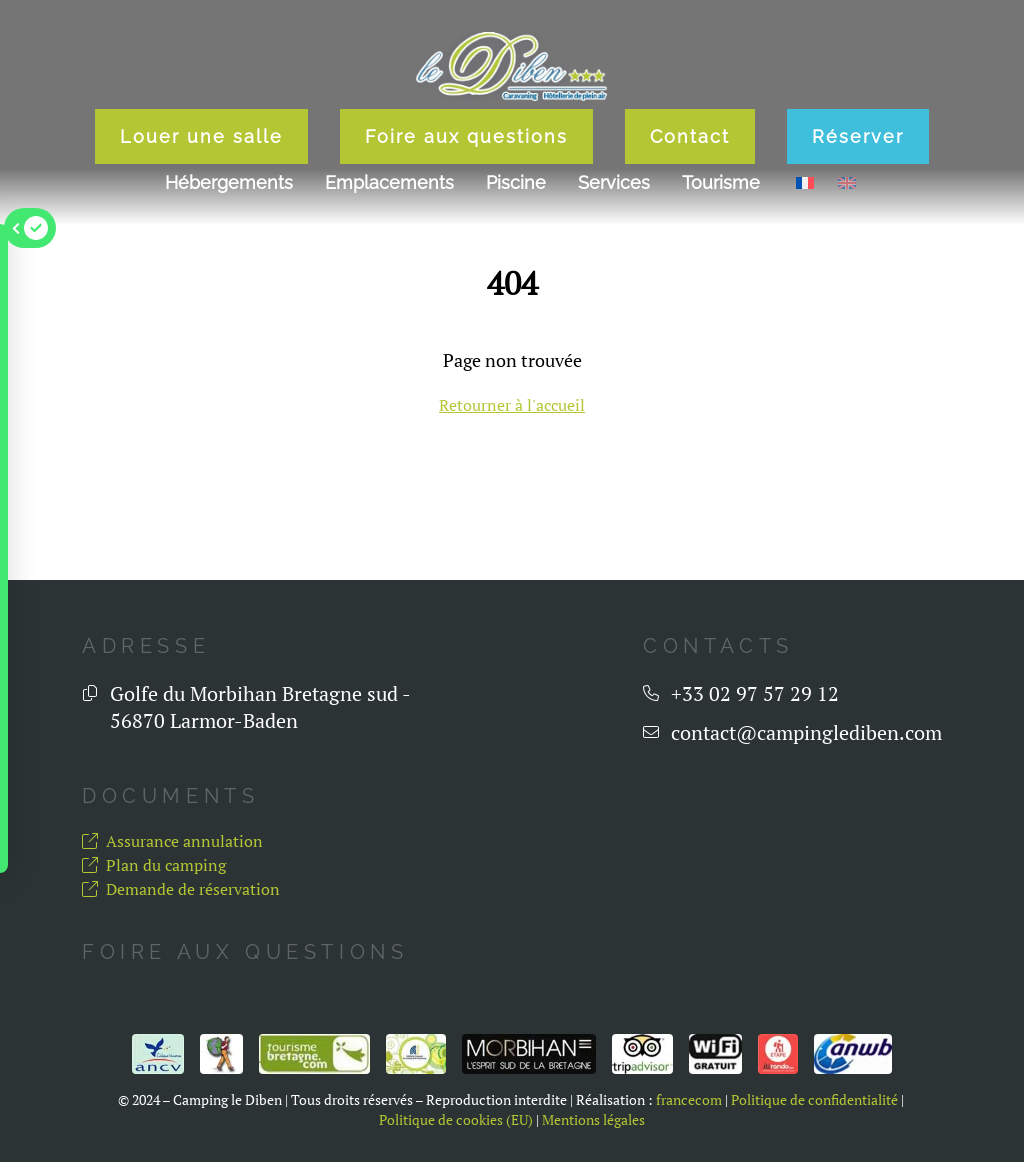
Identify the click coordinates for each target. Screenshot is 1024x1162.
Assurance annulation (172, 841)
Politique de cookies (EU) (456, 1120)
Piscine (516, 182)
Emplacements (389, 182)
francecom (689, 1100)
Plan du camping (154, 865)
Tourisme (721, 182)
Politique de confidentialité (814, 1100)
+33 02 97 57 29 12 (755, 693)
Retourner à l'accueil (512, 405)
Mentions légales (593, 1120)
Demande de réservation (181, 889)
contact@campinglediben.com (806, 732)
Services (614, 182)
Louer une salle (201, 136)
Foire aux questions (466, 136)
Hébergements (229, 182)
